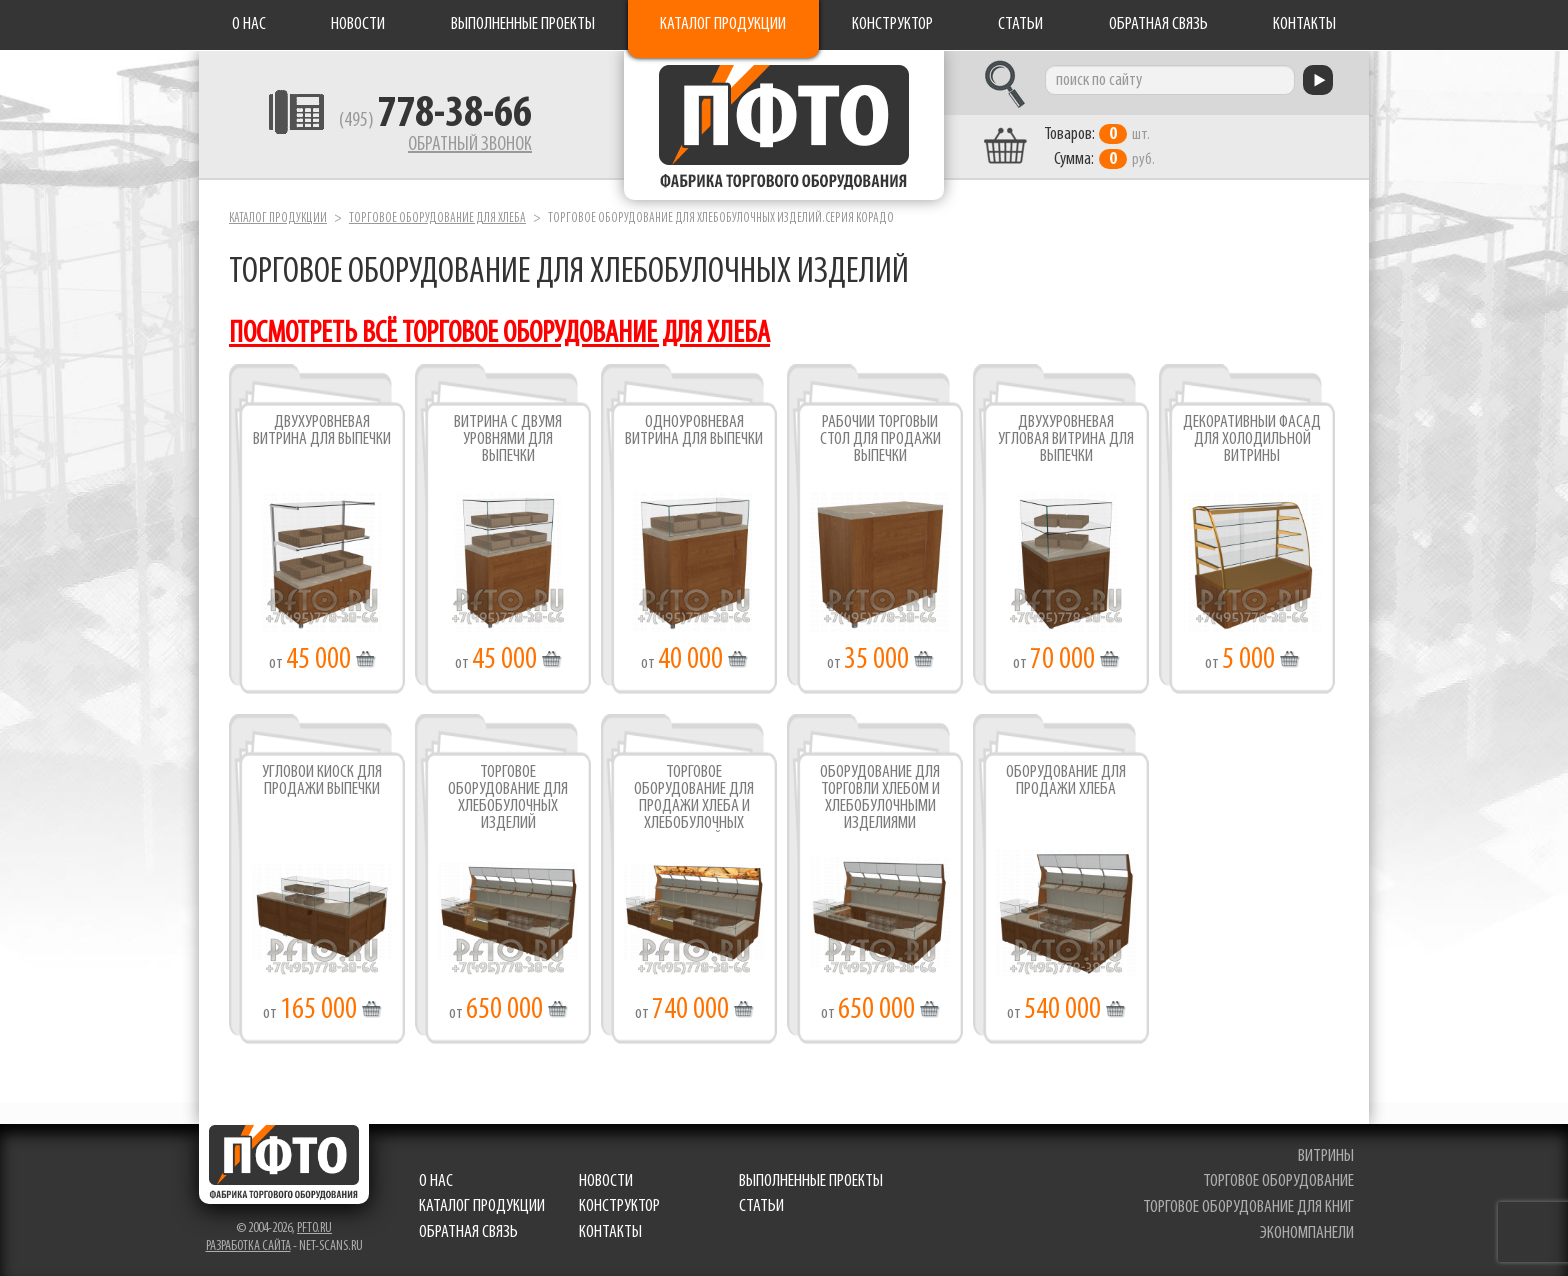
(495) (435, 121)
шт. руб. (1099, 147)
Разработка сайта (248, 1246)
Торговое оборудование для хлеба (437, 218)
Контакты (1304, 24)
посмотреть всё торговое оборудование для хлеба (499, 334)
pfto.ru (314, 1228)
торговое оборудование (1278, 1181)
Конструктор (892, 24)
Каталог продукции (723, 24)
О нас (249, 24)
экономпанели (1307, 1233)
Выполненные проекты (523, 24)
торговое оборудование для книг (1248, 1207)
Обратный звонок (470, 145)
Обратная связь (1158, 24)
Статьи (1020, 24)
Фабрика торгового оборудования (784, 125)
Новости (358, 24)
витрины (1326, 1156)
